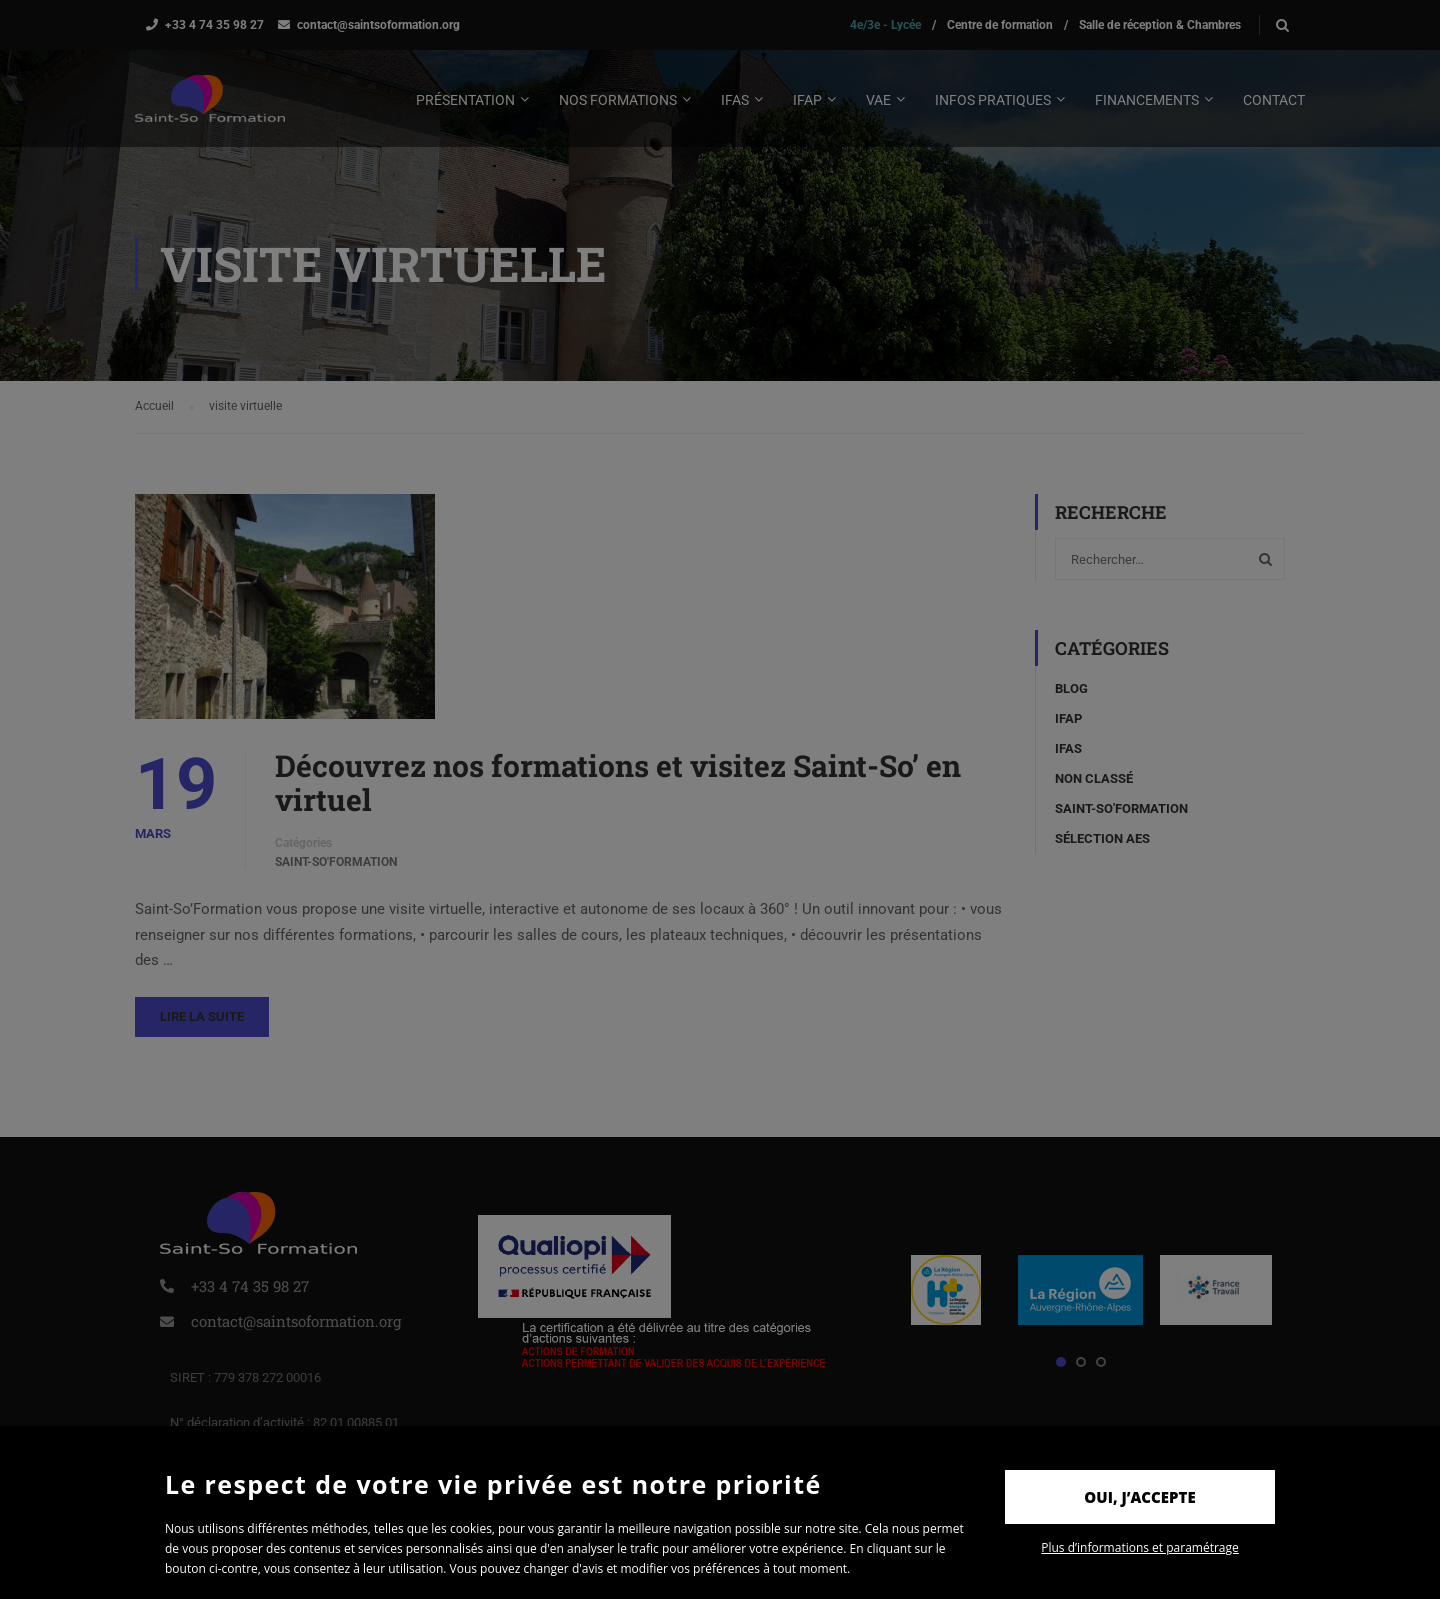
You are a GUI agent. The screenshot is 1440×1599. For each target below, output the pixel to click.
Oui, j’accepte (1139, 1497)
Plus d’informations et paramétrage (1140, 1547)
